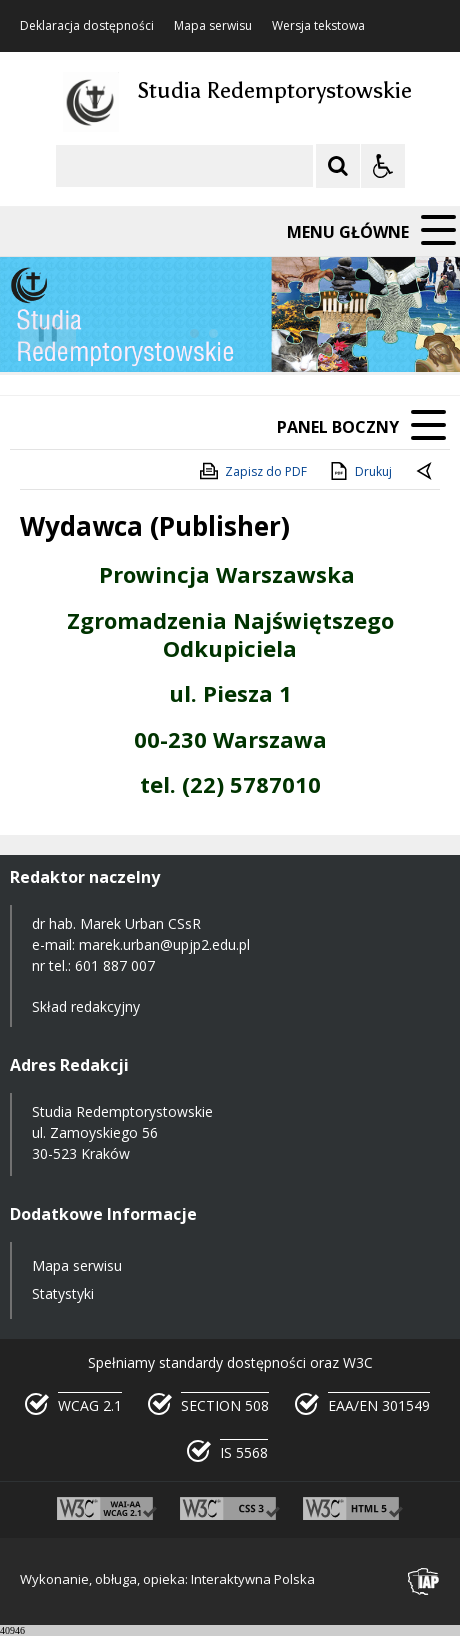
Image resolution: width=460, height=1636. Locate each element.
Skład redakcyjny (86, 1006)
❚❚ (40, 332)
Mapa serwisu (213, 26)
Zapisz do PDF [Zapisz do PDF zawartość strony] (252, 471)
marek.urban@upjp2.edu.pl (164, 944)
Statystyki (63, 1293)
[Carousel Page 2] (213, 333)
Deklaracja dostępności (87, 26)
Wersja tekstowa (318, 26)
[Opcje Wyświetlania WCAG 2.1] (383, 166)
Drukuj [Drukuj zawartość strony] (359, 471)
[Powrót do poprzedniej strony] (426, 472)
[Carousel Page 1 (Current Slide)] (194, 333)
